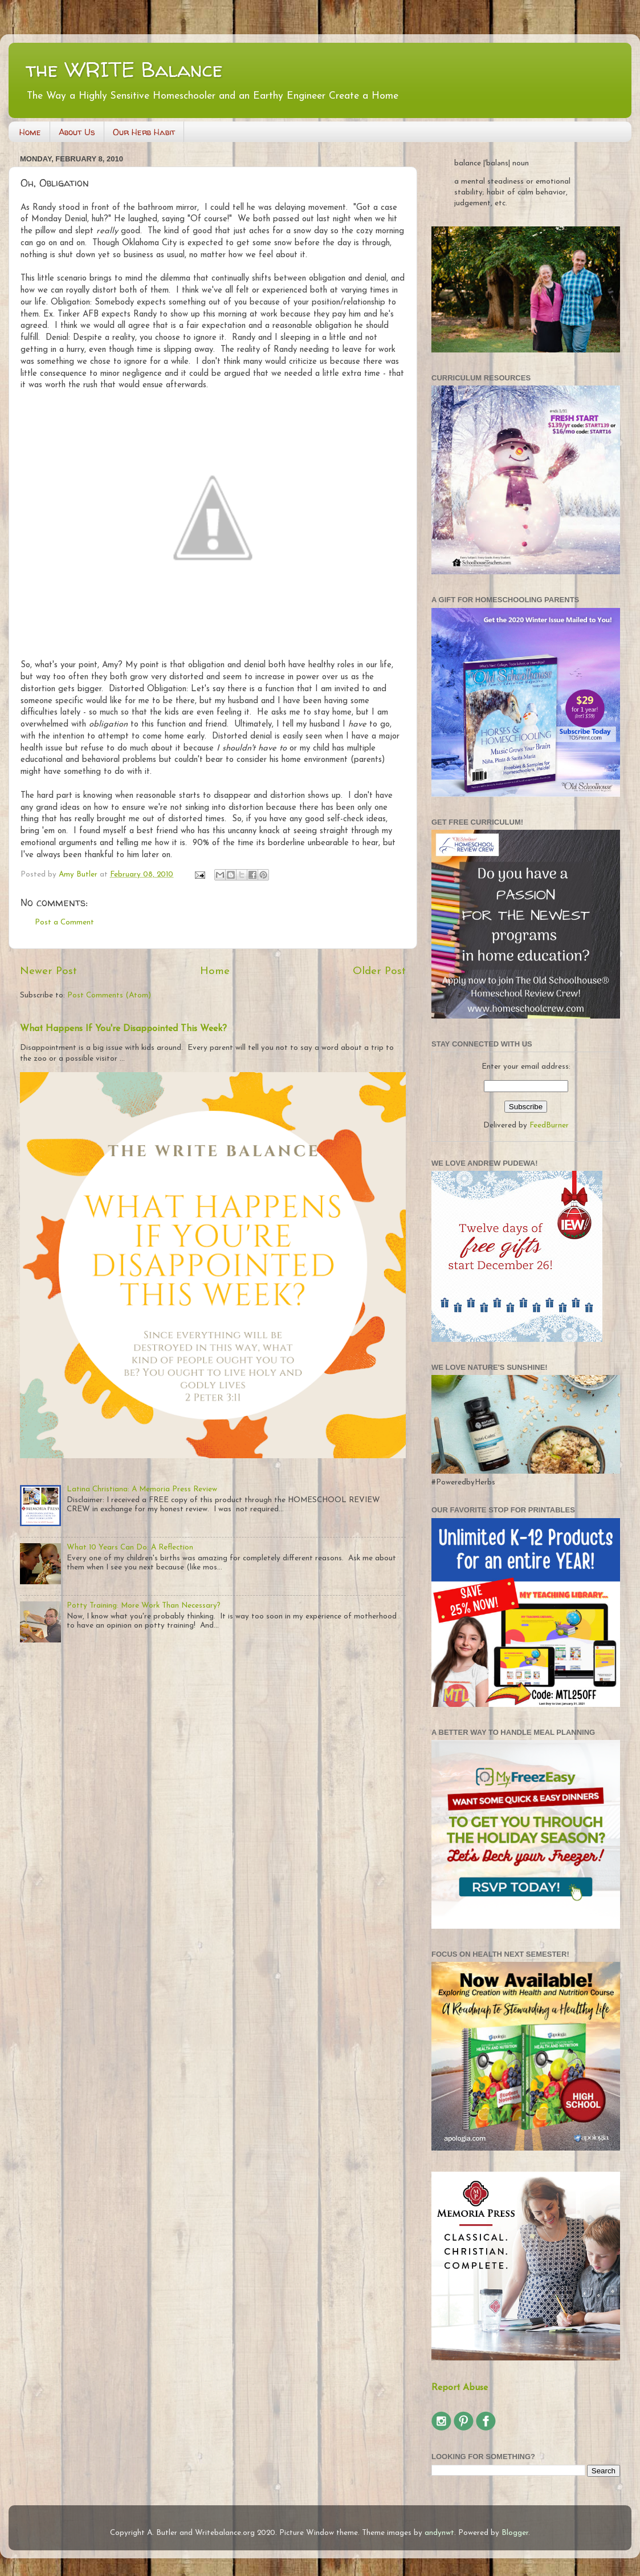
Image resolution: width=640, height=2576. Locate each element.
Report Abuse (459, 2387)
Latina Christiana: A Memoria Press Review (142, 1489)
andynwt (439, 2533)
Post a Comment (64, 922)
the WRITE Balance (124, 69)
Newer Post (48, 971)
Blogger (515, 2533)
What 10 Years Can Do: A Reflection (130, 1547)
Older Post (379, 971)
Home (30, 132)
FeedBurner (549, 1125)
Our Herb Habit (144, 132)
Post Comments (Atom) (109, 995)
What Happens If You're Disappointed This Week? (123, 1028)
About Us (77, 132)
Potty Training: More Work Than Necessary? (144, 1605)
